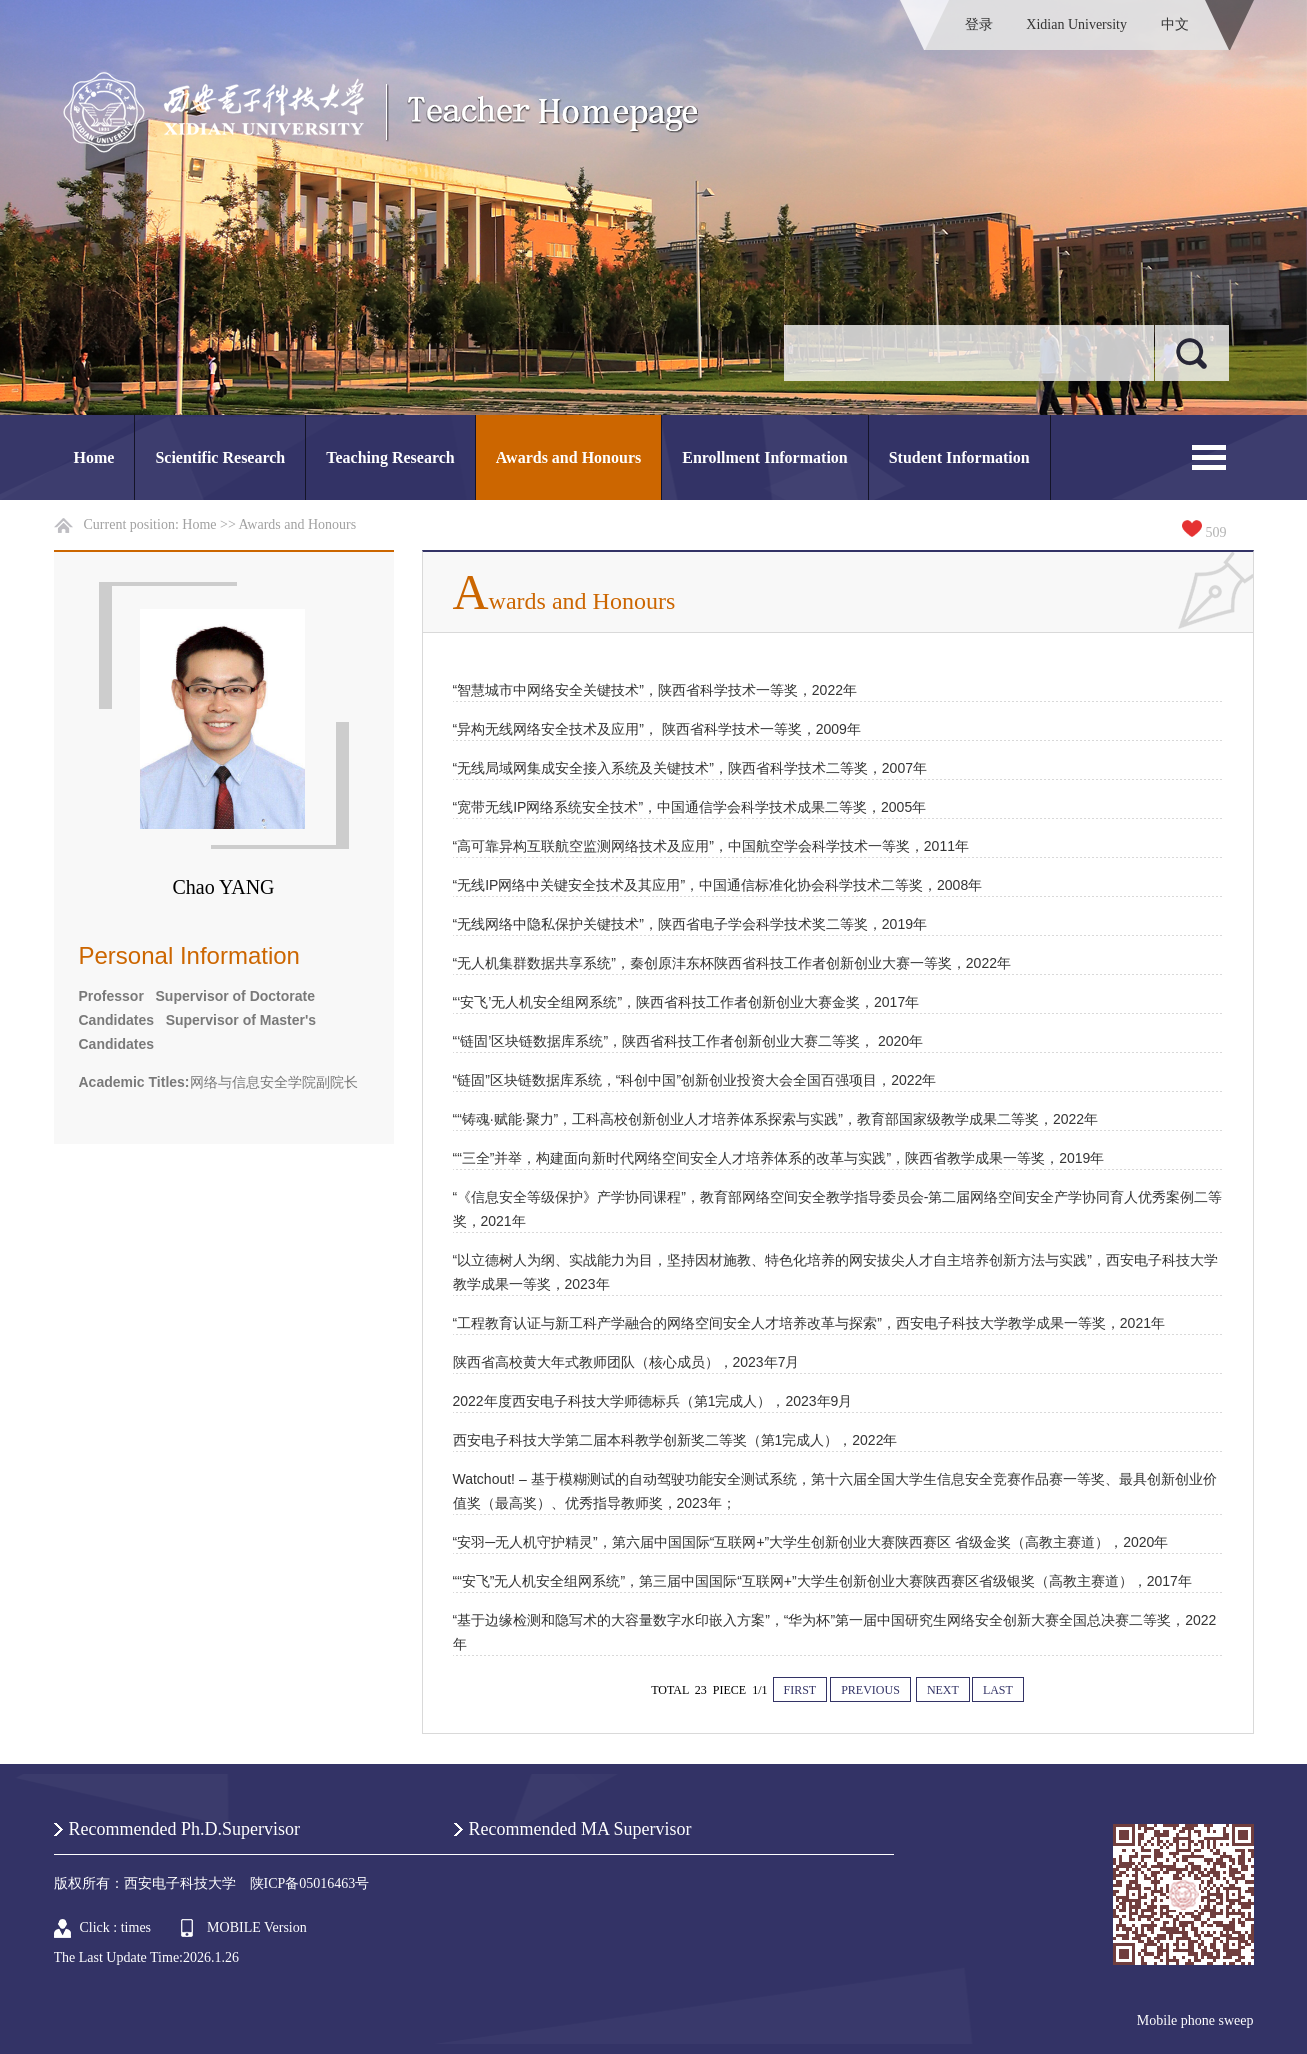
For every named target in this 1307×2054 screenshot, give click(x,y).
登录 (979, 24)
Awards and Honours (569, 457)
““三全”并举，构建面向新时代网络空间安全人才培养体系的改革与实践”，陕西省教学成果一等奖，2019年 (779, 1158)
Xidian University (1076, 24)
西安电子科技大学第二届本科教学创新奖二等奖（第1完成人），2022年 (675, 1440)
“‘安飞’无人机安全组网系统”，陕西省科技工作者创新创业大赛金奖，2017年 (686, 1002)
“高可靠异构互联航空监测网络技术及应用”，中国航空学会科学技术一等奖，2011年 (711, 846)
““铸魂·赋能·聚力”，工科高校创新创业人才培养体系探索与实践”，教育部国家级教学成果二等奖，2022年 (776, 1119)
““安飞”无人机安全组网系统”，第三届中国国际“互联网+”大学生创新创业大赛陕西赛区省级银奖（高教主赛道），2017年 (822, 1581)
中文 (1175, 24)
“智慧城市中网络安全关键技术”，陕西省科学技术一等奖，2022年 (655, 690)
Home (94, 457)
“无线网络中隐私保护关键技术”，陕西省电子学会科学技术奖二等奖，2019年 (690, 924)
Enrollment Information (764, 457)
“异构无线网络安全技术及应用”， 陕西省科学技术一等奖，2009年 (657, 729)
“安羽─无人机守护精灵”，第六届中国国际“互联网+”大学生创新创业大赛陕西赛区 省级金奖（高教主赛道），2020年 (811, 1542)
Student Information (959, 457)
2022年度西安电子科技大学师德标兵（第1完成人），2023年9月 (653, 1401)
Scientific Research (220, 457)
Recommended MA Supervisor (580, 1829)
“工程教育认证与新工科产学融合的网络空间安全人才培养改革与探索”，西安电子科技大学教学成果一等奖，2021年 (809, 1323)
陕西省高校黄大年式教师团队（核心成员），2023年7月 (626, 1362)
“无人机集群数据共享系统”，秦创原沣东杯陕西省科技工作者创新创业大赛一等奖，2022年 (732, 963)
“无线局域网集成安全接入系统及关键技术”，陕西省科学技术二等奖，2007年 (690, 768)
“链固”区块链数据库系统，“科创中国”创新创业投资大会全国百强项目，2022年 (695, 1080)
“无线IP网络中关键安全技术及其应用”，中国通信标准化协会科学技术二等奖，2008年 (718, 885)
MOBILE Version (257, 1927)
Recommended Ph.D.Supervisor (184, 1829)
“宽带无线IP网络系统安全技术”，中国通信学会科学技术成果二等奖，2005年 (690, 807)
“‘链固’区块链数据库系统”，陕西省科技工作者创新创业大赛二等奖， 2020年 (688, 1041)
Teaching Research (390, 457)
